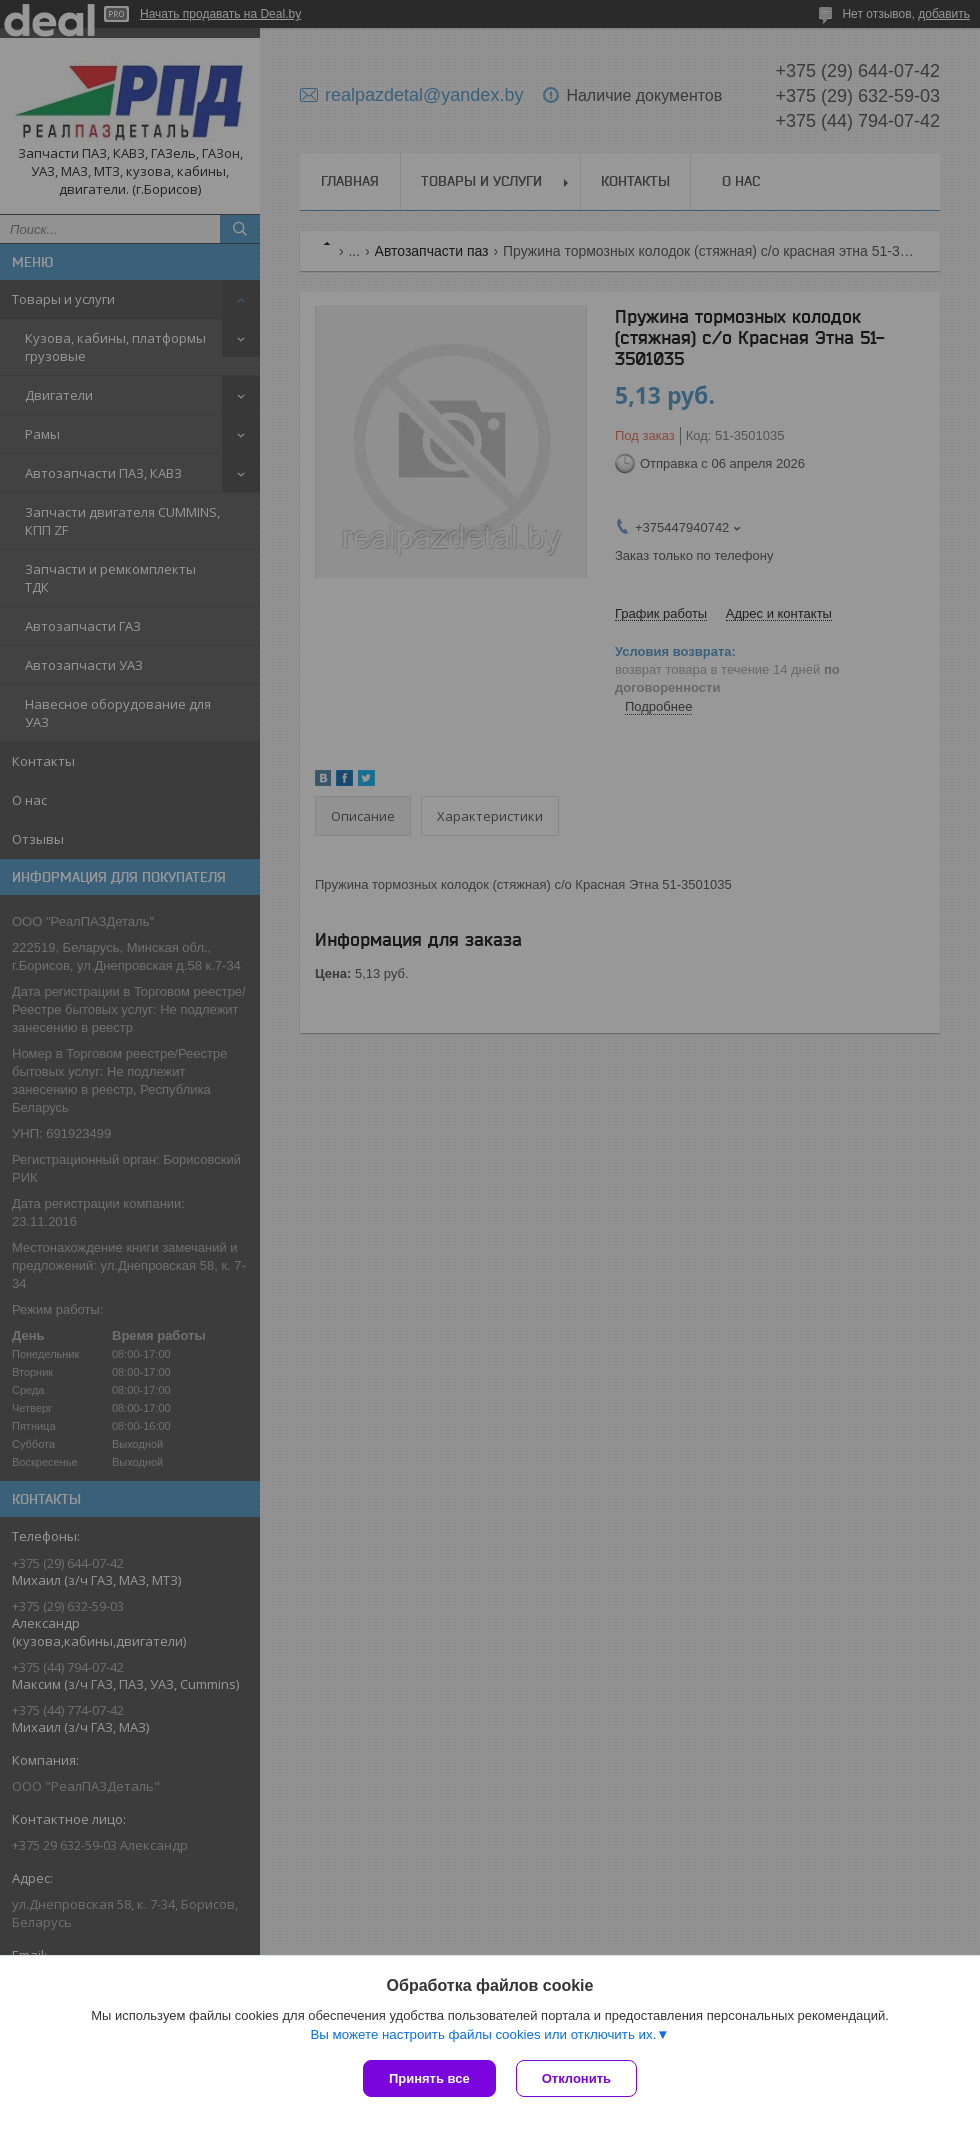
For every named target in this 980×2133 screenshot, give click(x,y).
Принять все (429, 2078)
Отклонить (576, 2078)
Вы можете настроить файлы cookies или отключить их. (483, 2034)
